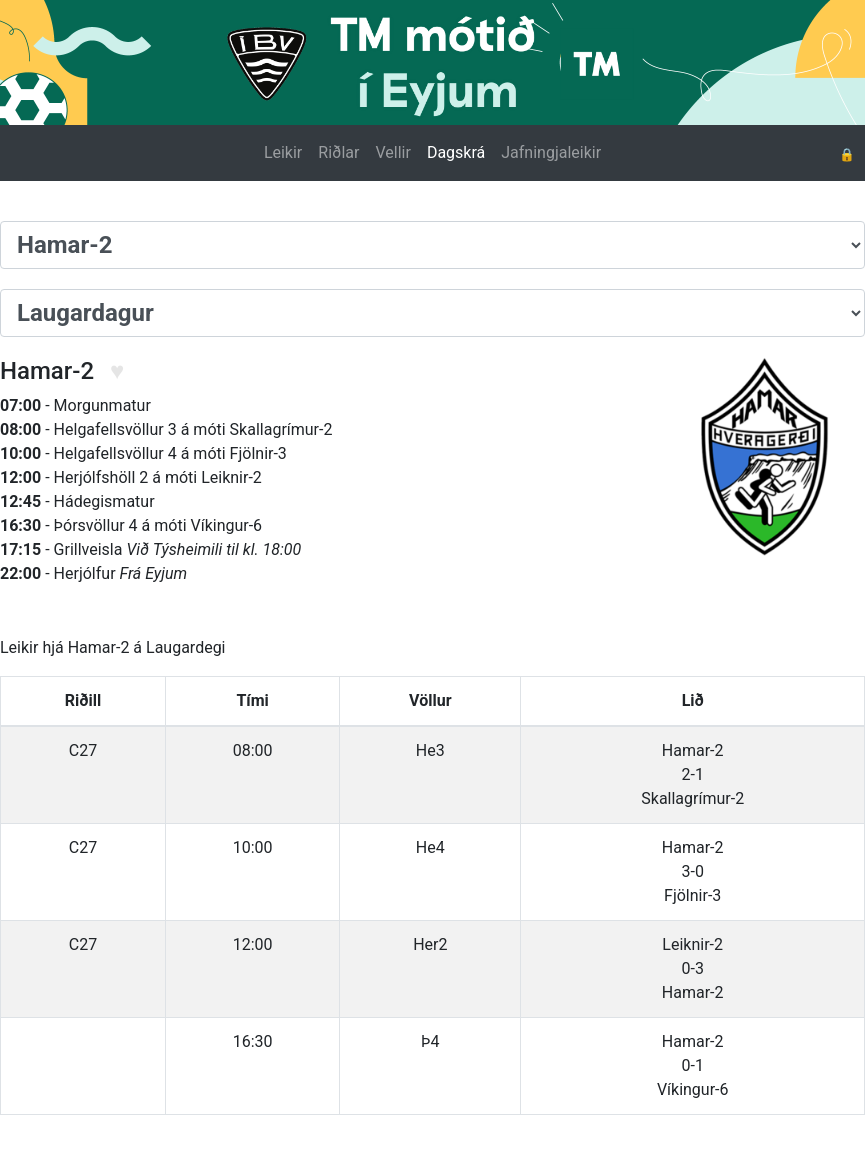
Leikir (283, 152)
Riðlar (338, 152)
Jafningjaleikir (551, 152)
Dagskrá (456, 152)
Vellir (392, 152)
